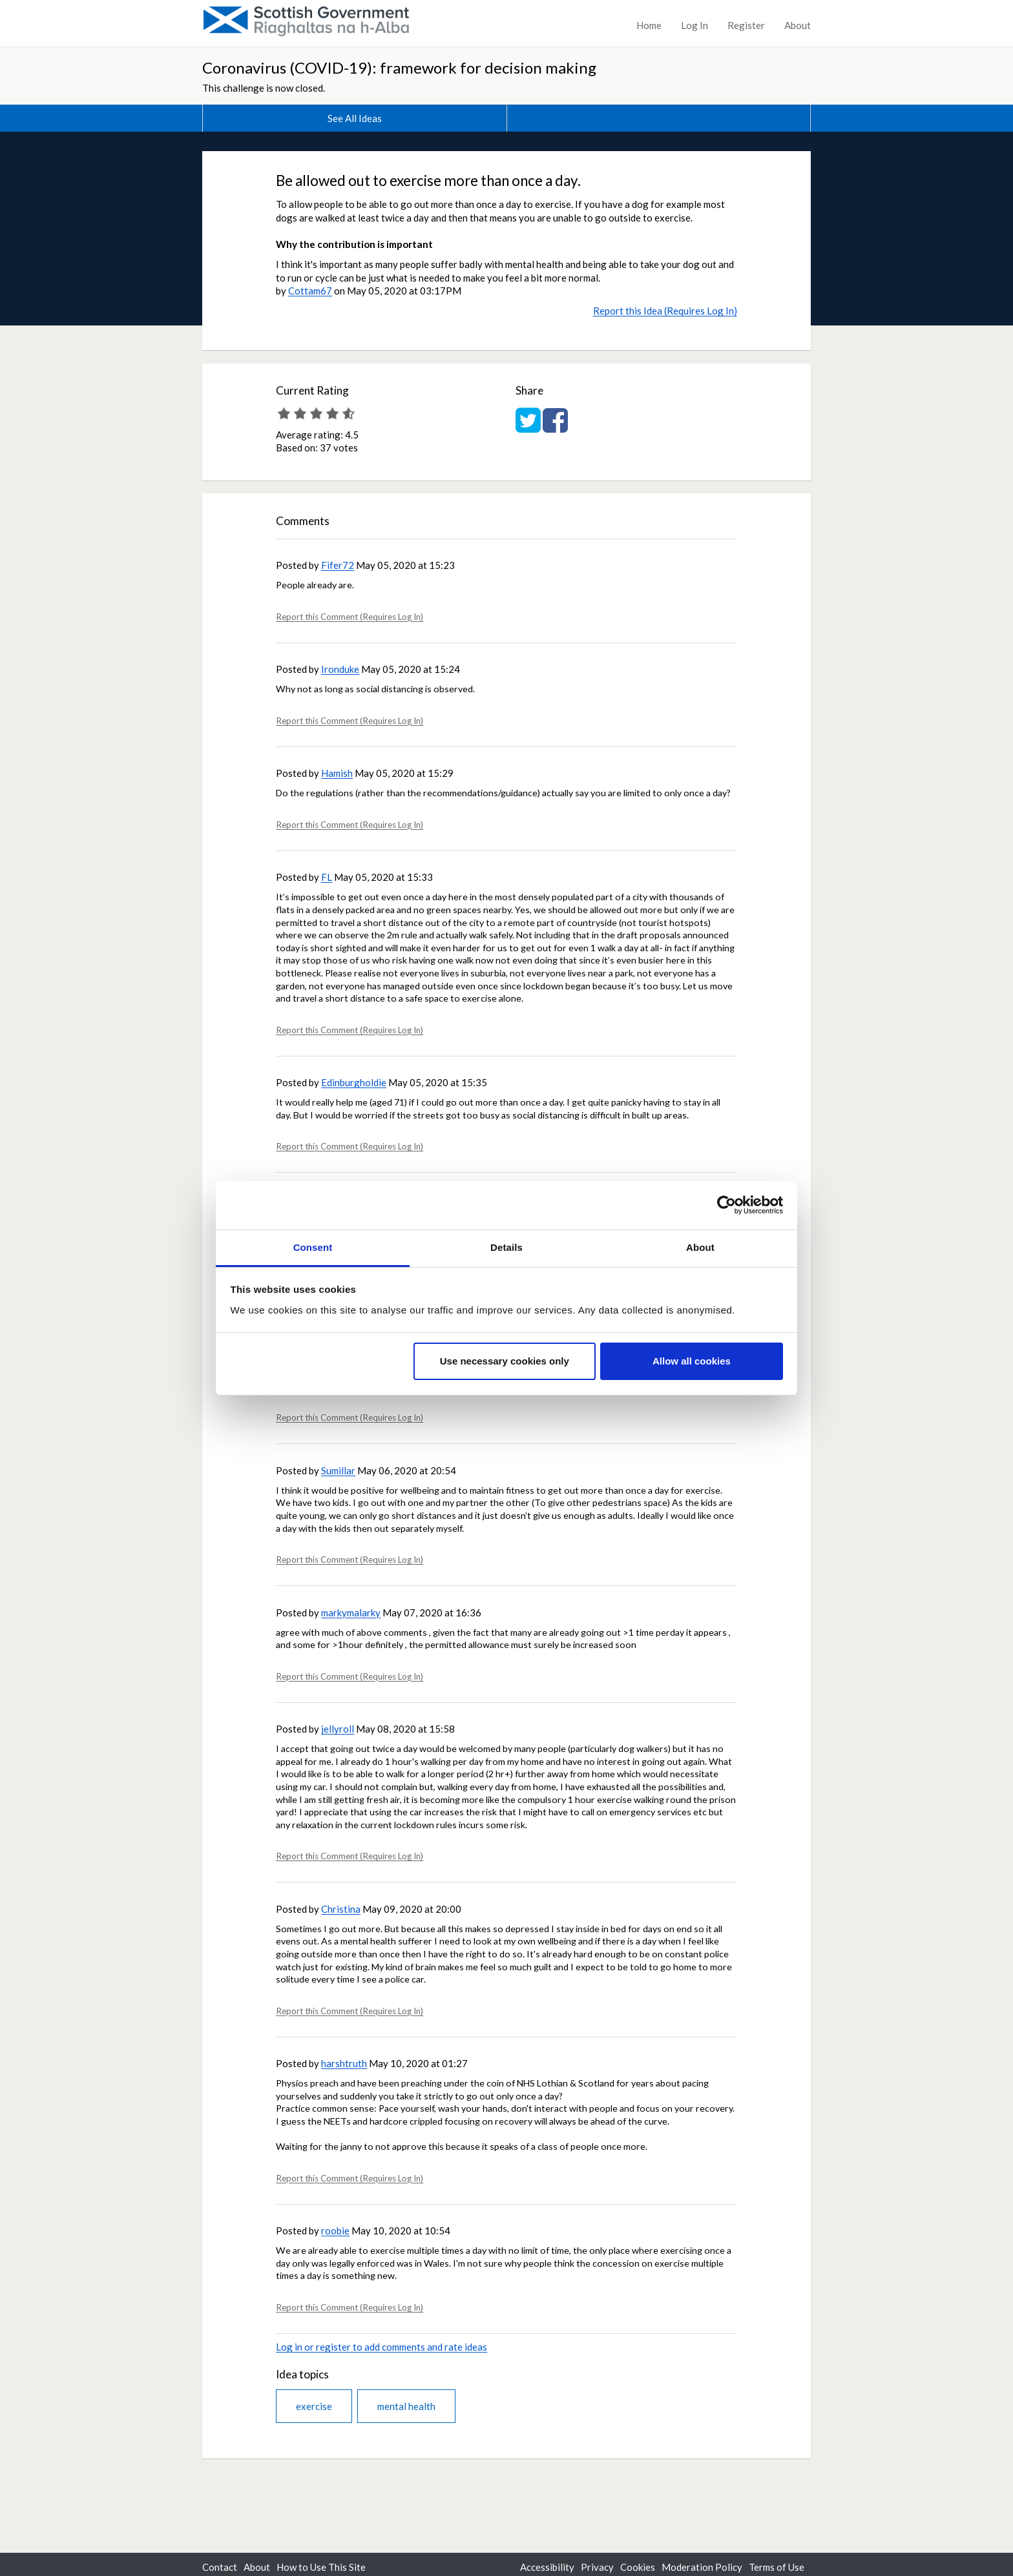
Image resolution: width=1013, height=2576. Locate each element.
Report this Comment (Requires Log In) (349, 617)
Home (649, 25)
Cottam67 (310, 290)
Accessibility (547, 2567)
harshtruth (344, 2063)
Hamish (337, 773)
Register (746, 25)
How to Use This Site (321, 2567)
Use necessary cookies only (504, 1360)
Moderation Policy (702, 2567)
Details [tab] (506, 1247)
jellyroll (337, 1729)
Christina (340, 1909)
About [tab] (700, 1247)
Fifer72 (337, 565)
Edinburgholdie (353, 1082)
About (797, 25)
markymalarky (351, 1612)
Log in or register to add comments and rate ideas (381, 2347)
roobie (335, 2230)
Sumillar (338, 1470)
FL (326, 877)
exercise (314, 2406)
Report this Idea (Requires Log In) (665, 310)
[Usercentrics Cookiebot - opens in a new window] (726, 1205)
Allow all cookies (692, 1360)
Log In (694, 25)
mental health (406, 2406)
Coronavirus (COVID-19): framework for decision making (399, 67)
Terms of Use (776, 2567)
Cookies (637, 2567)
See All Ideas (355, 118)
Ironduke (340, 669)
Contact (219, 2567)
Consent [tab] (313, 1247)
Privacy (597, 2567)
